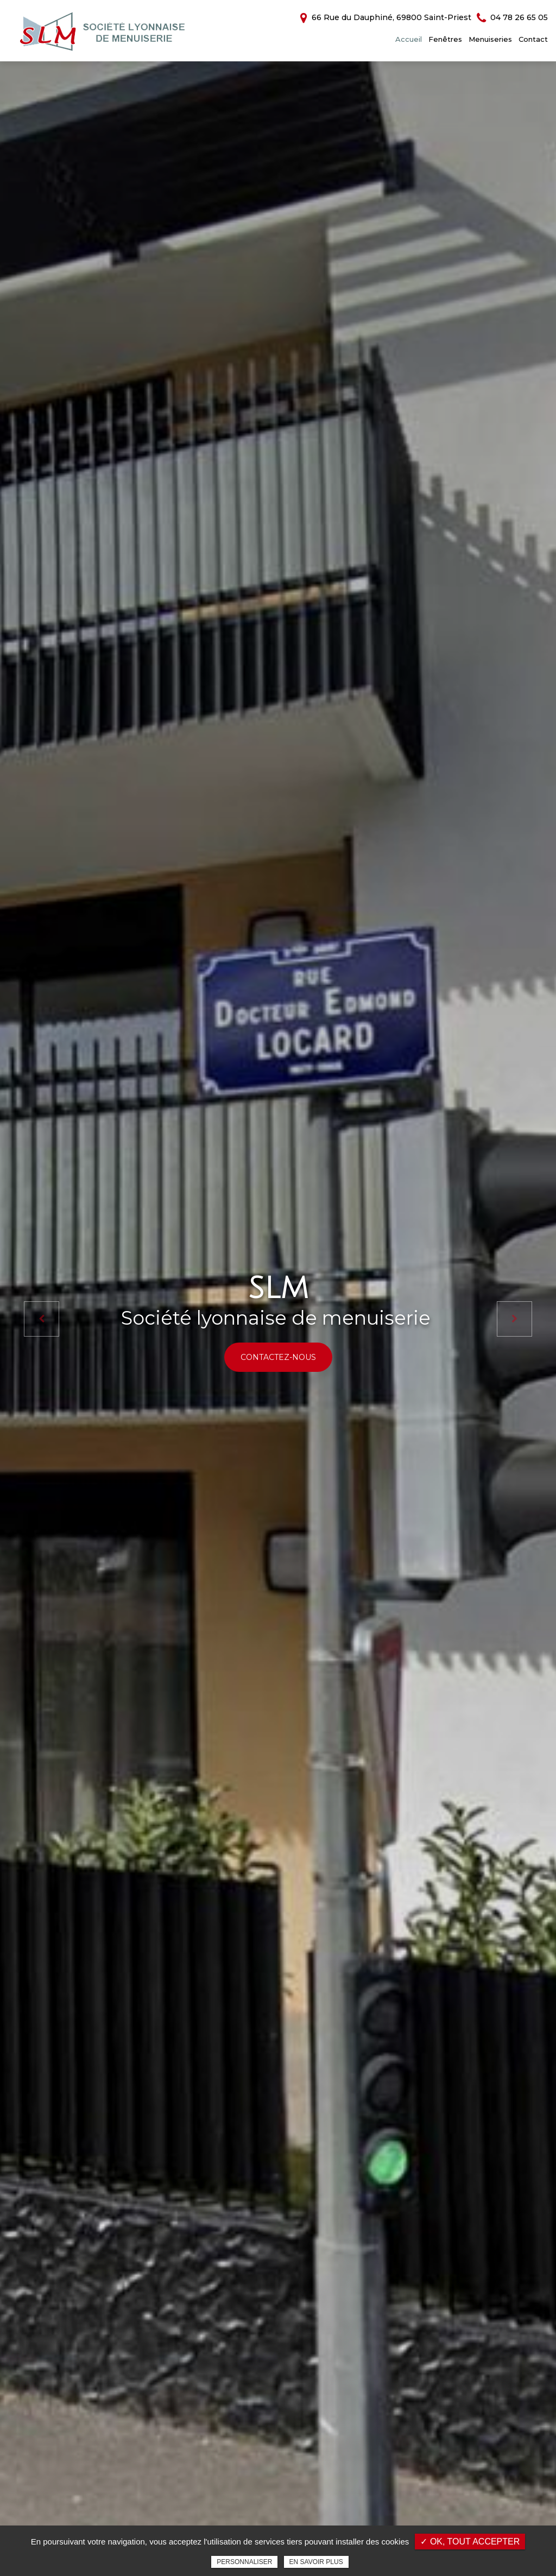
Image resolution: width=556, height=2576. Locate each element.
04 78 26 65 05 (512, 17)
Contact (533, 39)
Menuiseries (490, 39)
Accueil (408, 39)
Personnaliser (244, 2562)
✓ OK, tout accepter (470, 2541)
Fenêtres (445, 39)
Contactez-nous (278, 1357)
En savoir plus (316, 2562)
